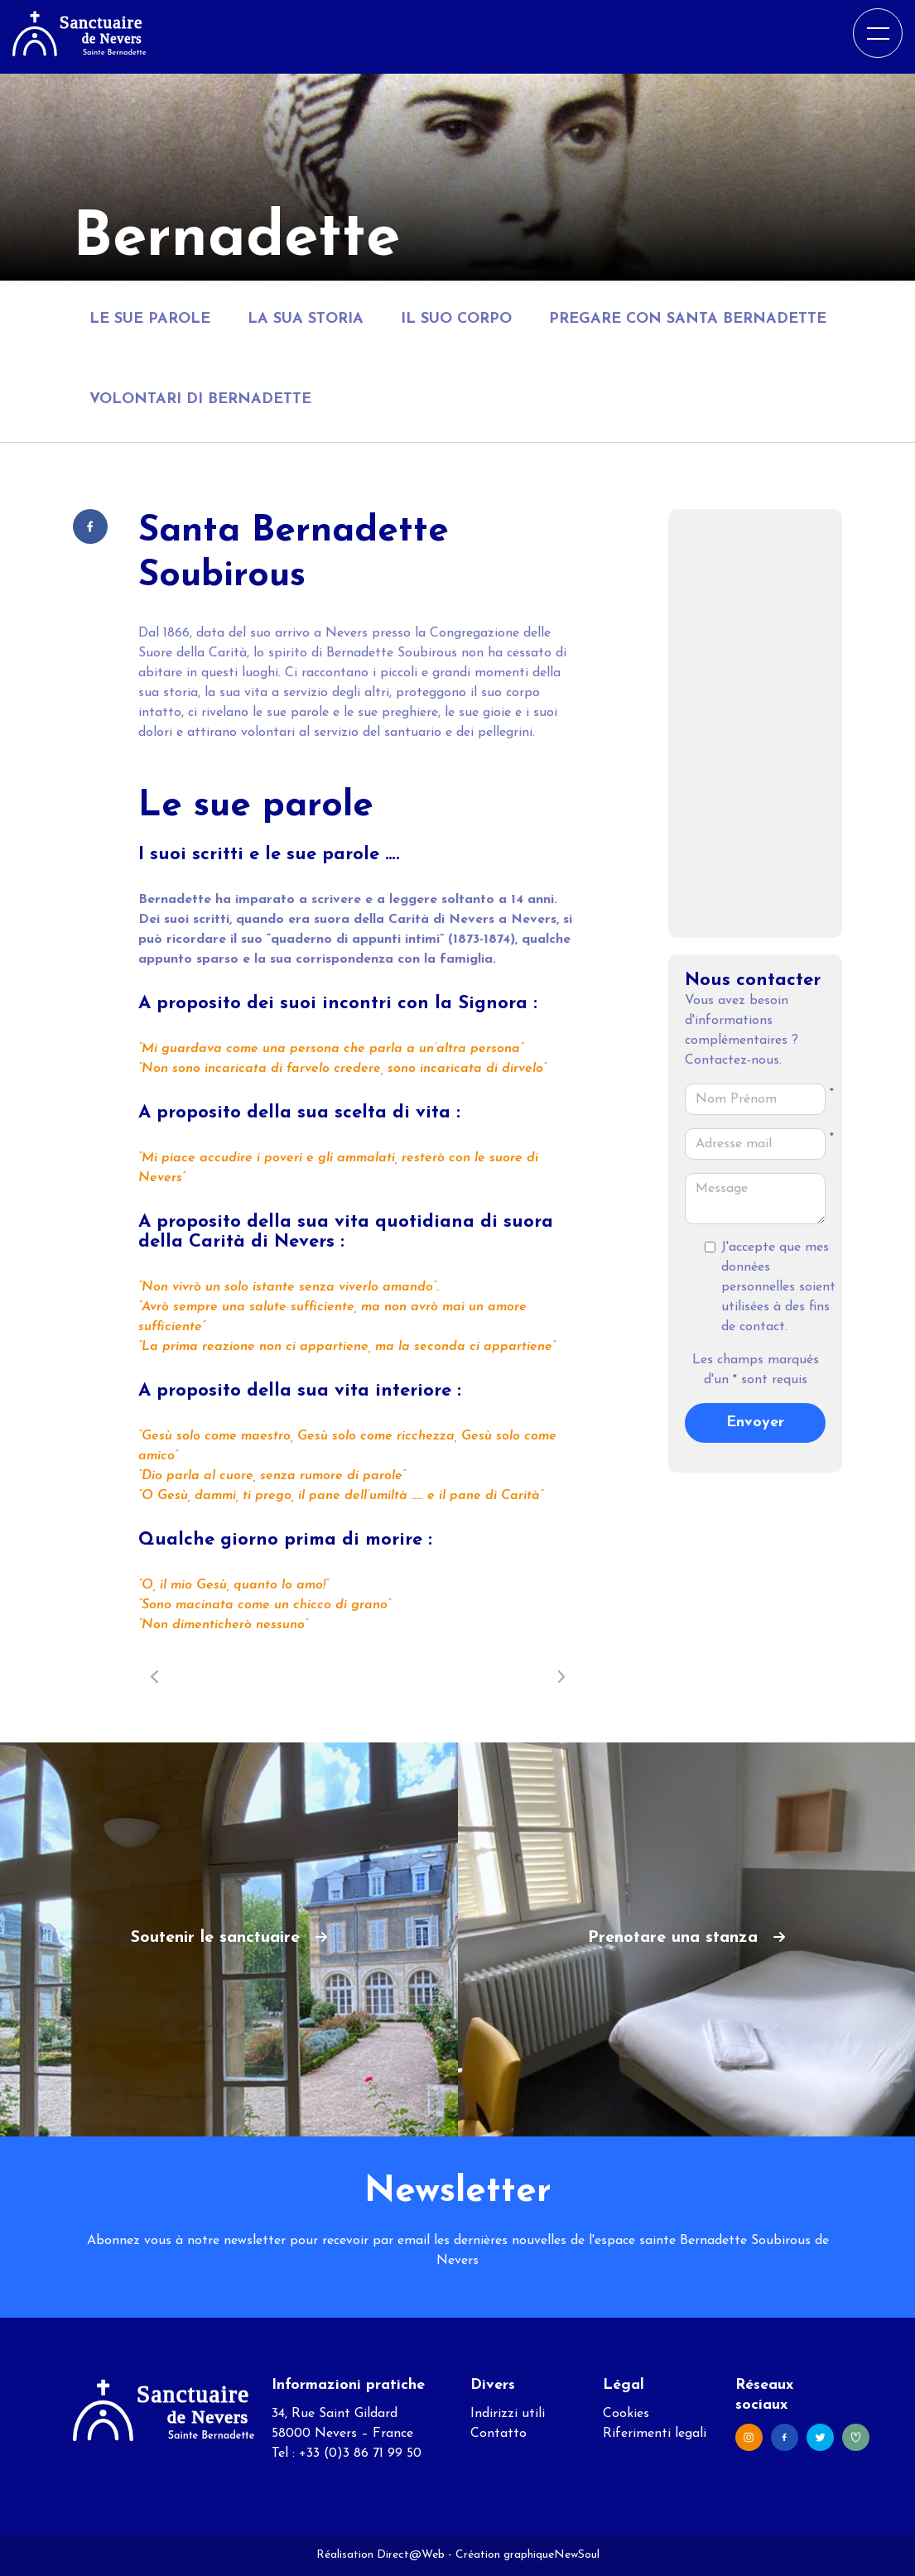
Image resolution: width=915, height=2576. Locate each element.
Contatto (498, 2433)
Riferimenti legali (654, 2433)
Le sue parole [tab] (149, 319)
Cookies (626, 2413)
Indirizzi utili (507, 2413)
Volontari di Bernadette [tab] (200, 399)
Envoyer (755, 1422)
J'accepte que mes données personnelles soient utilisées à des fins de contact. (778, 1287)
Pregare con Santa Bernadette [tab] (687, 319)
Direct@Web (411, 2555)
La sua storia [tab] (306, 319)
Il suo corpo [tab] (456, 319)
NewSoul (577, 2555)
